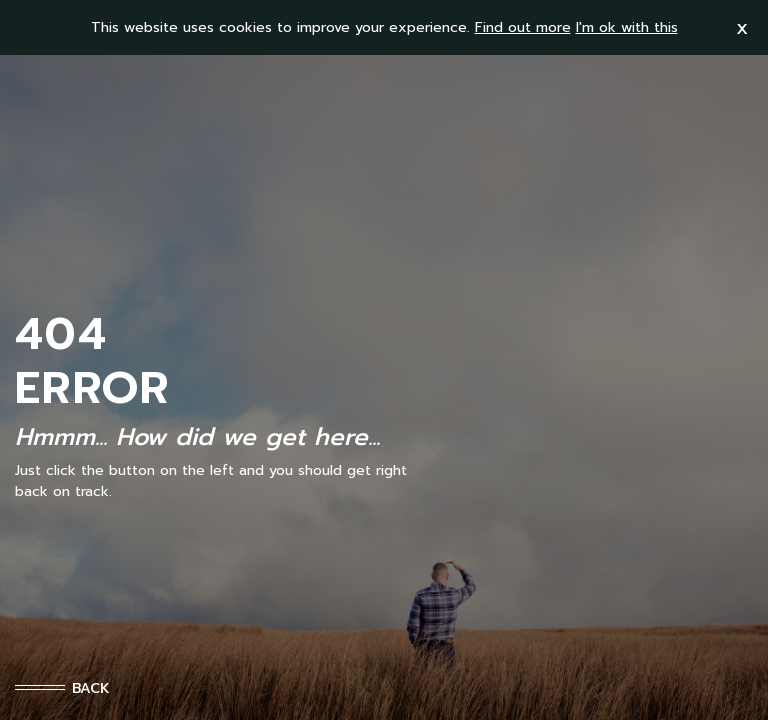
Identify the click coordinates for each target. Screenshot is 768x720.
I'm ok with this (627, 27)
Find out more (523, 27)
